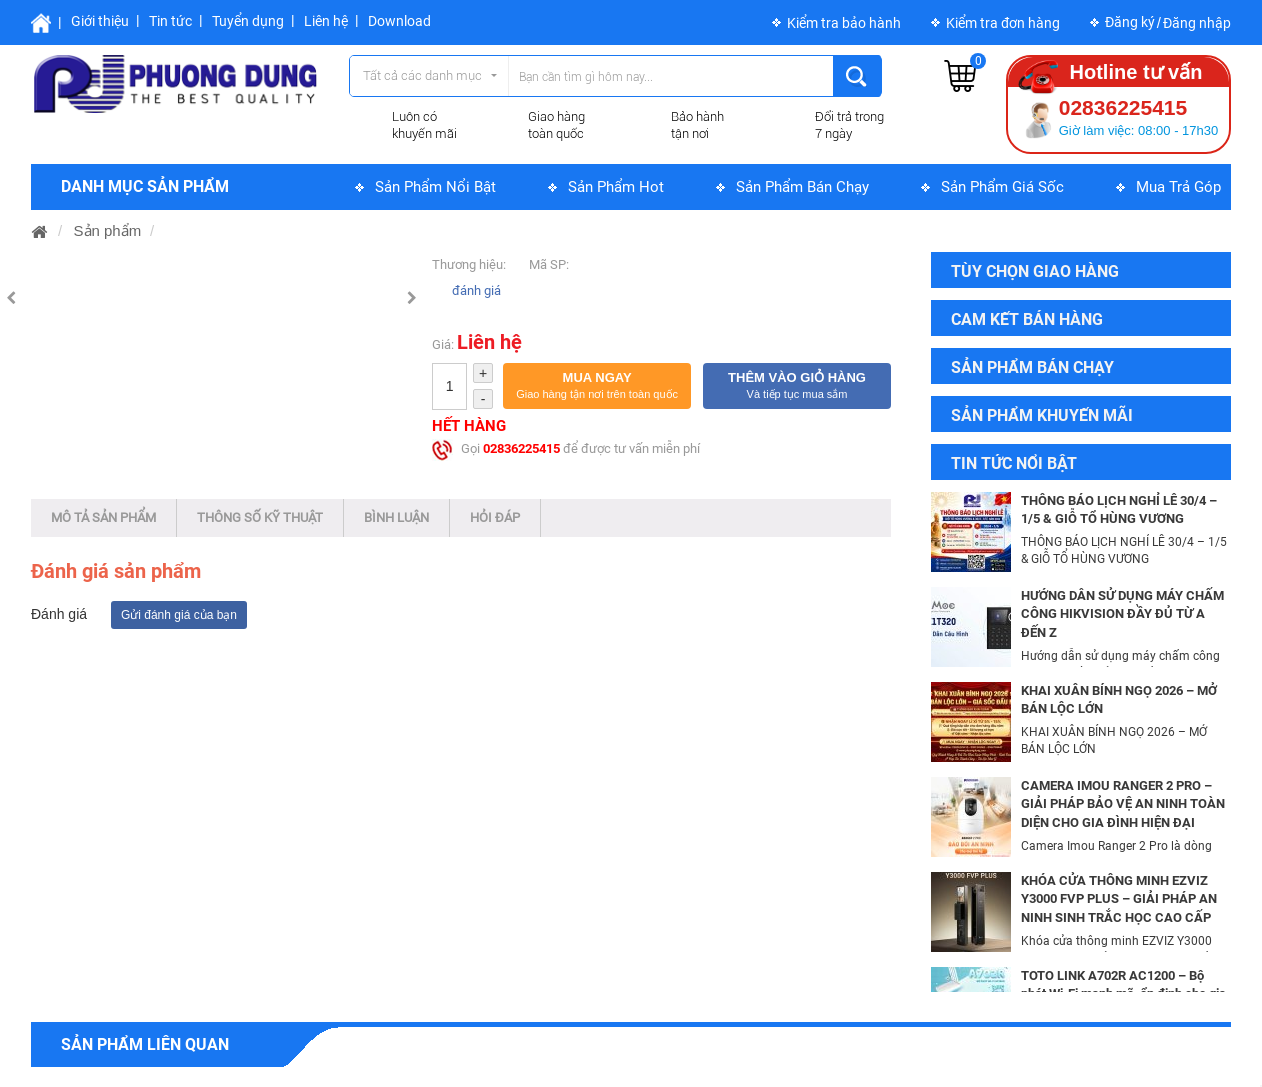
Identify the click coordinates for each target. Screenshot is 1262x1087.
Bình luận (396, 517)
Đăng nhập (1197, 23)
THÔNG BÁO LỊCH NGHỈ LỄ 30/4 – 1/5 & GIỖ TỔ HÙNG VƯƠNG (1119, 510)
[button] (597, 386)
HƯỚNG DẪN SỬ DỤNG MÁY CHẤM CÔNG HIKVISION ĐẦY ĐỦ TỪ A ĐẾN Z (1122, 614)
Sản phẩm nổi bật (435, 187)
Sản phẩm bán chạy (802, 187)
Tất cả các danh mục (422, 75)
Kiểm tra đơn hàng (1003, 23)
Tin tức (170, 21)
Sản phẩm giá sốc (1002, 187)
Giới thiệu (100, 21)
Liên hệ (326, 21)
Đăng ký (1130, 22)
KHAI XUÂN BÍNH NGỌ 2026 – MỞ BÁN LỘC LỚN (1119, 700)
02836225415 (521, 448)
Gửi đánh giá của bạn (179, 615)
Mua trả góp (1178, 187)
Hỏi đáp (495, 517)
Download (399, 21)
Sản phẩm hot (616, 187)
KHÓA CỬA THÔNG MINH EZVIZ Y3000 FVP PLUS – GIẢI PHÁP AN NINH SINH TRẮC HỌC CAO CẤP (1119, 899)
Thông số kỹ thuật (260, 517)
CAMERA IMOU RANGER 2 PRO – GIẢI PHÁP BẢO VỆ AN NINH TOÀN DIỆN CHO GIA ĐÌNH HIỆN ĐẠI (1123, 804)
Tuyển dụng (248, 21)
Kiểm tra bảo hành (844, 23)
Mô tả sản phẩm (103, 517)
